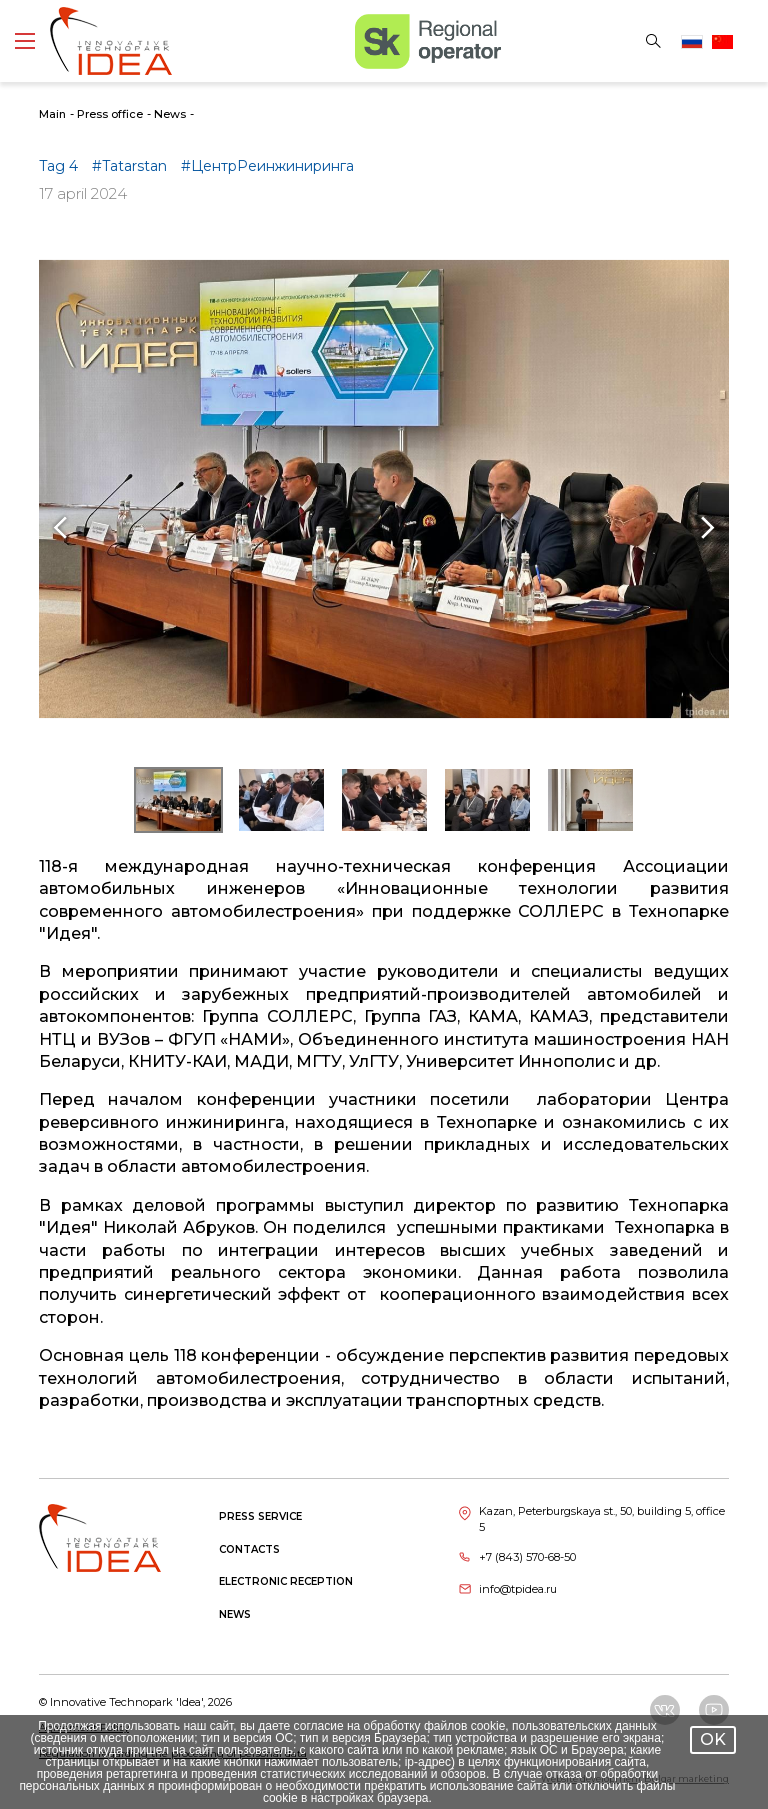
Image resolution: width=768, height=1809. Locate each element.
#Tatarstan (131, 166)
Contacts (249, 1549)
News (170, 114)
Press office (110, 114)
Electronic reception (286, 1581)
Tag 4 (60, 166)
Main (52, 114)
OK (713, 1739)
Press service (260, 1516)
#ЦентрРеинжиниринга (267, 166)
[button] (178, 800)
